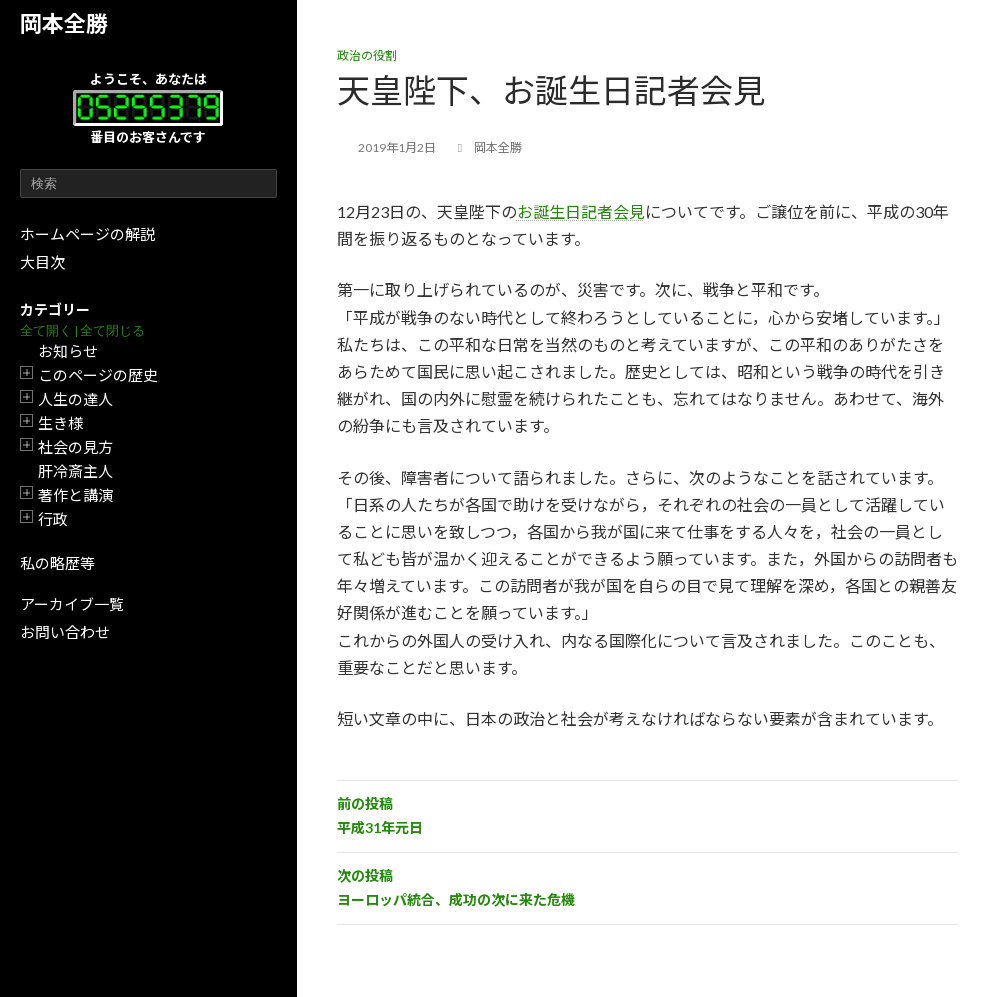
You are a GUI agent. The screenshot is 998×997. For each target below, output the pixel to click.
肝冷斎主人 (75, 471)
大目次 (42, 262)
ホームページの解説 (87, 234)
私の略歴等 (57, 563)
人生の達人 (75, 399)
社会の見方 (75, 447)
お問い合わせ (65, 632)
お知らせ (68, 351)
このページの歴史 (98, 375)
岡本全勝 (64, 23)
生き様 (60, 423)
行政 (53, 519)
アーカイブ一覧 (72, 604)
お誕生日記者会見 (581, 211)
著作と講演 (75, 495)
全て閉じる (112, 330)
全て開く (46, 330)
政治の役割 (367, 55)
